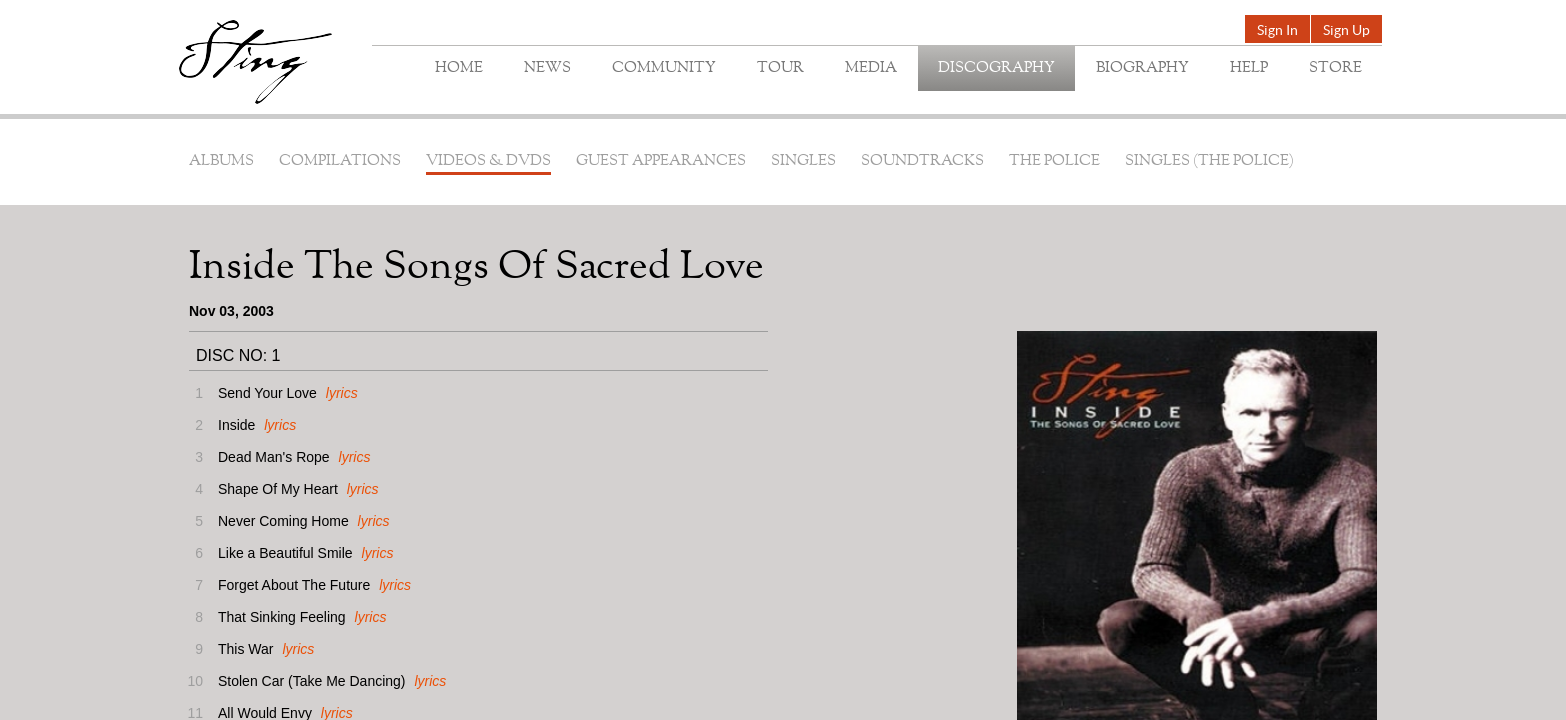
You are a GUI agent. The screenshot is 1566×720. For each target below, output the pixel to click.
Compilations (340, 161)
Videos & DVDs (488, 161)
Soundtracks (922, 161)
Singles (803, 161)
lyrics (342, 393)
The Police (1054, 161)
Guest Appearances (661, 161)
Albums (221, 161)
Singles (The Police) (1209, 161)
